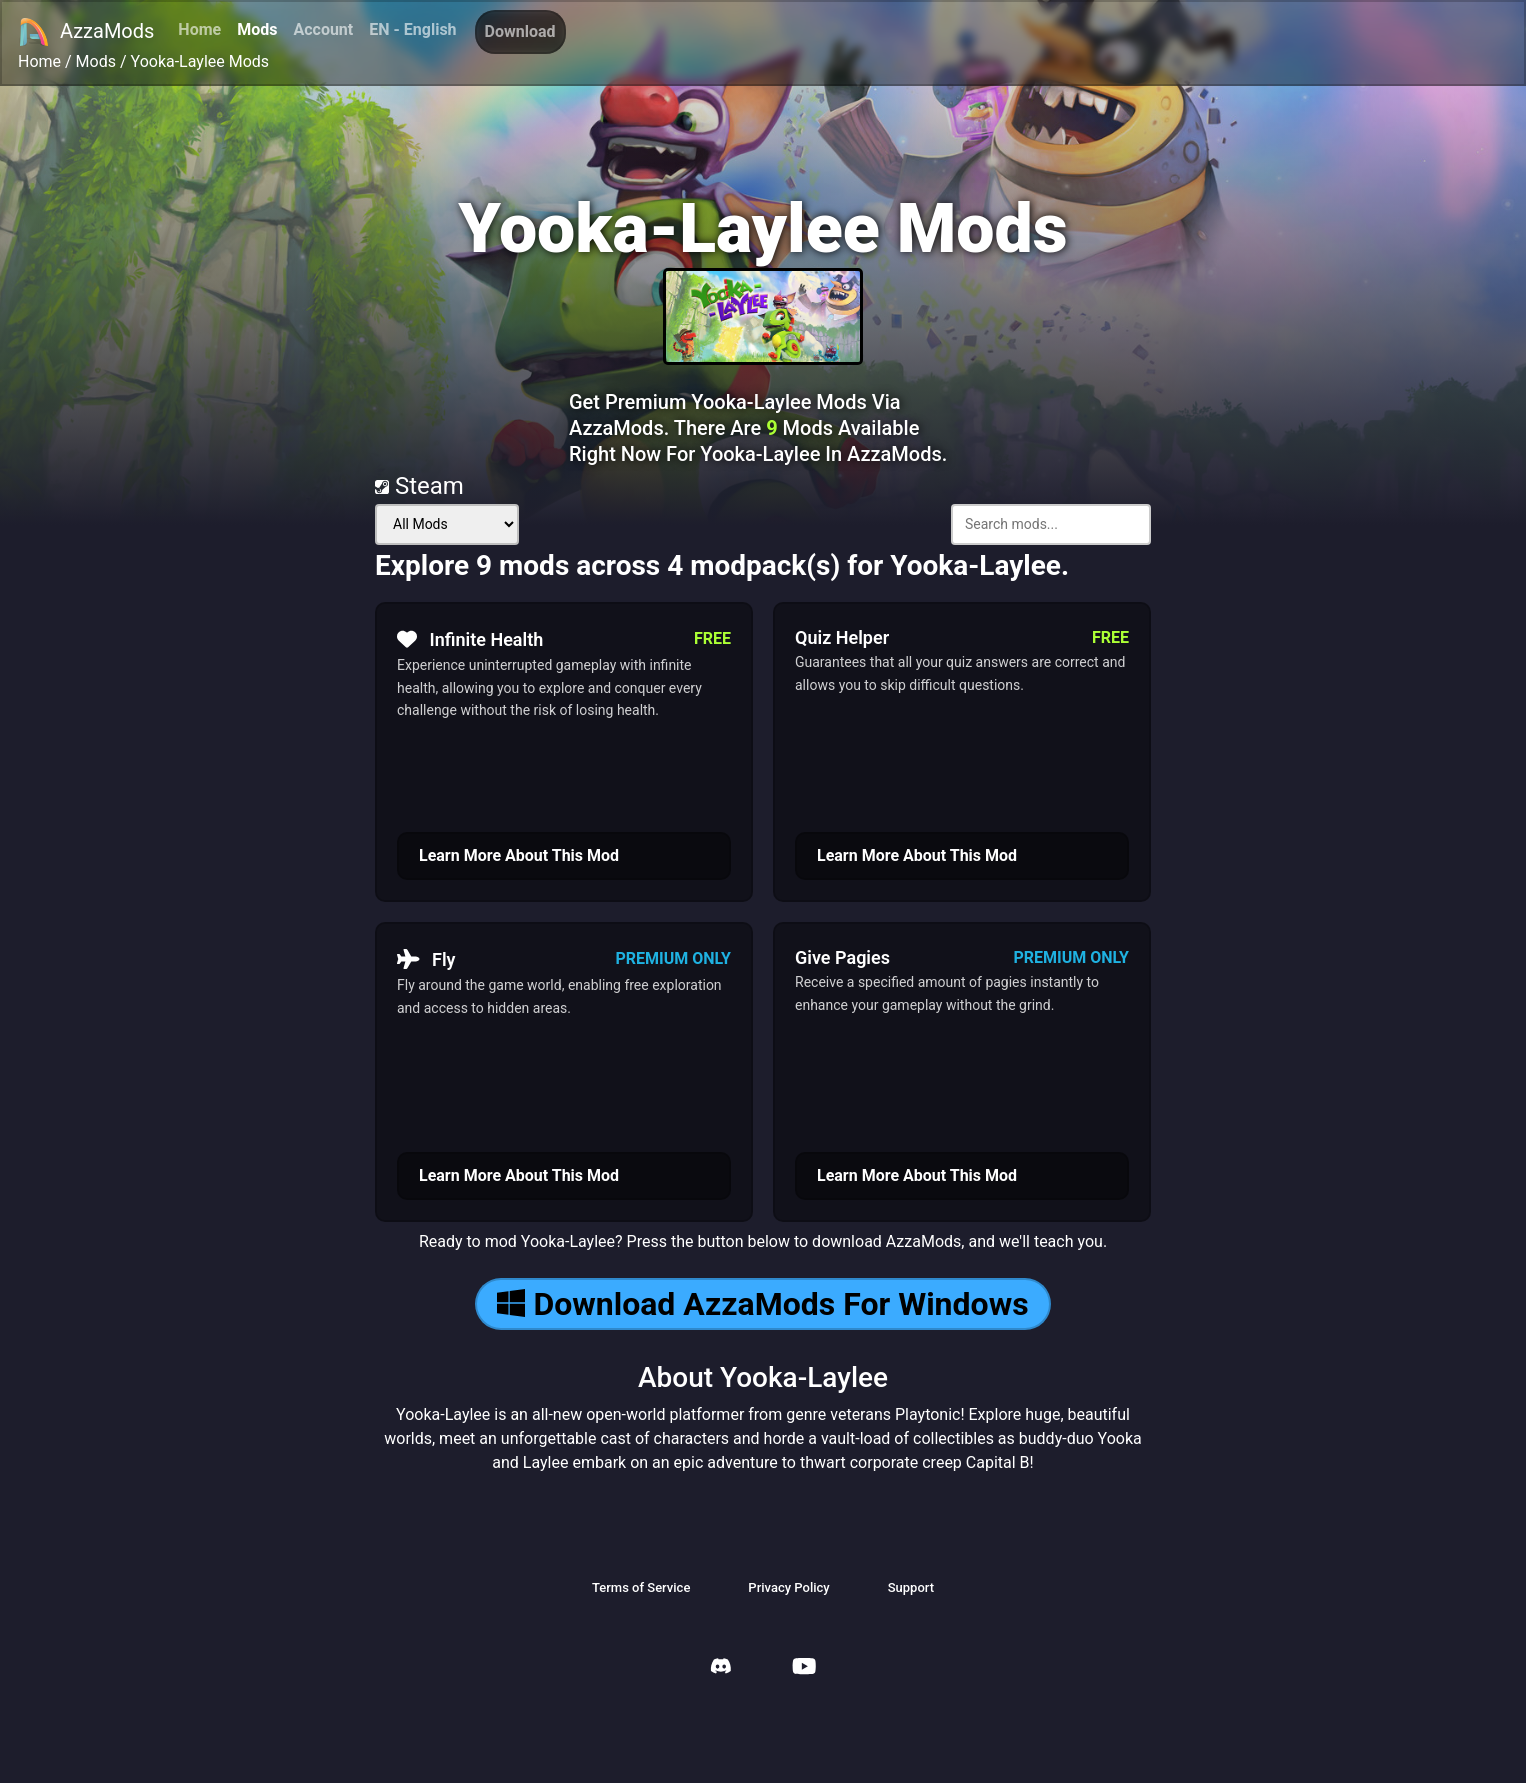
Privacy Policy (788, 1587)
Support (911, 1587)
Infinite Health (470, 639)
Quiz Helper (842, 637)
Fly (426, 959)
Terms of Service (641, 1587)
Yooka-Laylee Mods (200, 61)
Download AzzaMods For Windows (762, 1304)
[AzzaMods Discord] (721, 1668)
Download (520, 31)
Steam (419, 486)
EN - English (412, 29)
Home (199, 29)
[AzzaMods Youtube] (804, 1668)
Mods (257, 29)
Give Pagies (842, 957)
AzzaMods (86, 32)
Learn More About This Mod (519, 855)
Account (323, 29)
